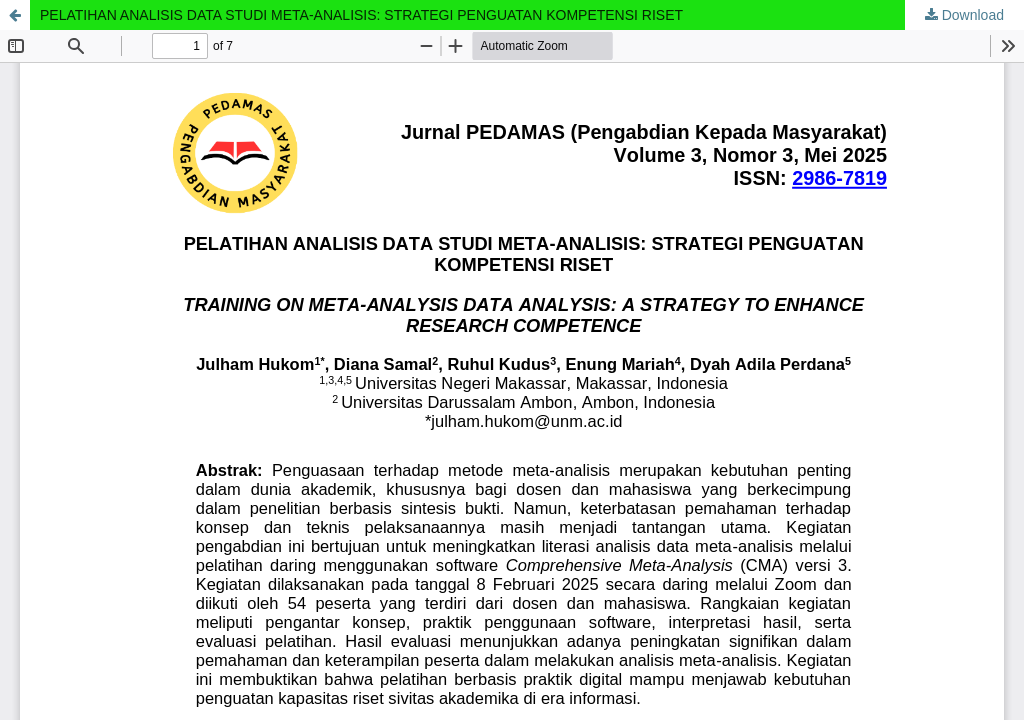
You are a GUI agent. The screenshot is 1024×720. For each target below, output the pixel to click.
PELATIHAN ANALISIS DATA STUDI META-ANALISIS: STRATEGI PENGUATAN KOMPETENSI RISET (361, 15)
